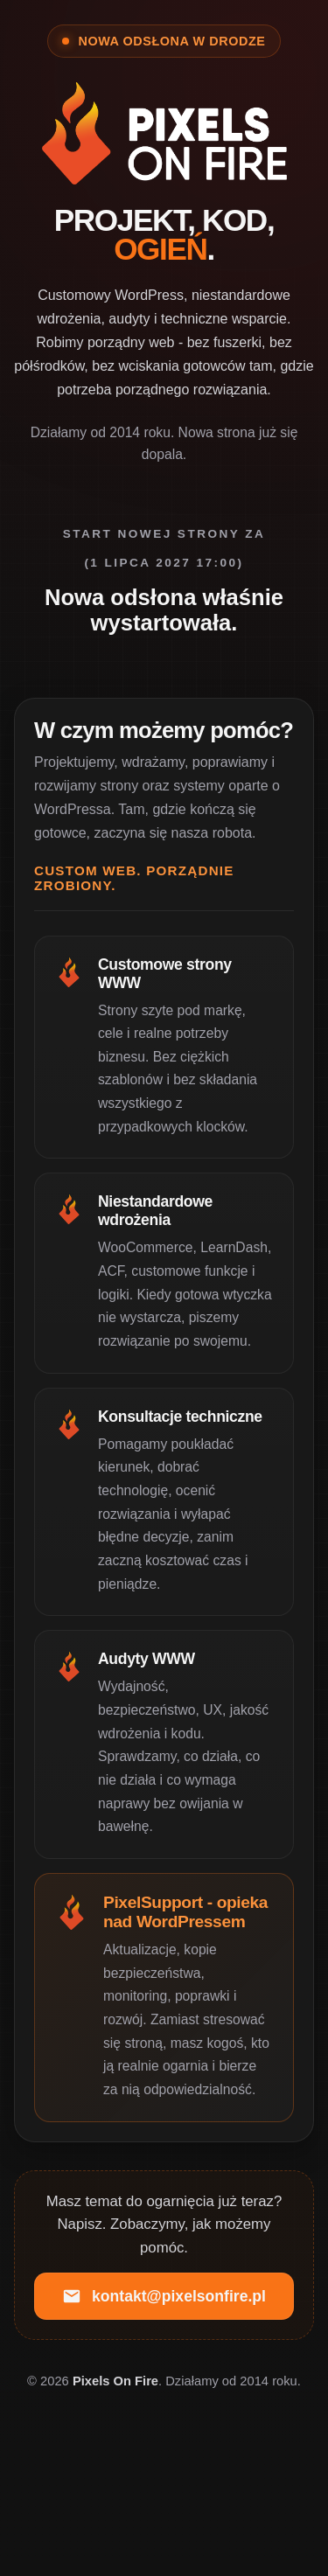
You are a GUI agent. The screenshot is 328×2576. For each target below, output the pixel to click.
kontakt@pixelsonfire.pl (164, 2296)
